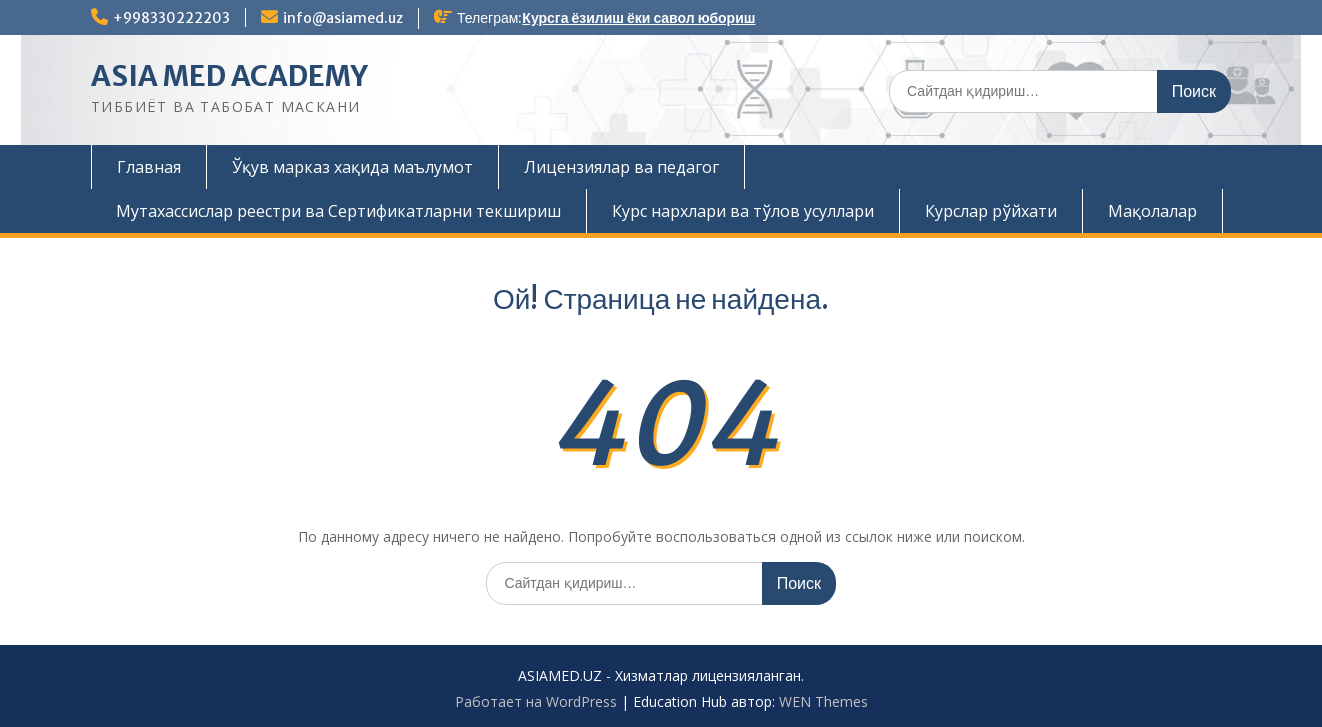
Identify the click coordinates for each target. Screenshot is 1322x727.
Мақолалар (1152, 211)
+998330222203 (171, 18)
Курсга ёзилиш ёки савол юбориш (638, 18)
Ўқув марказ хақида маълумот (352, 167)
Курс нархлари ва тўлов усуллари (743, 211)
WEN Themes (823, 701)
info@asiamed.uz (343, 18)
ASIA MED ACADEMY (229, 76)
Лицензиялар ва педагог (621, 167)
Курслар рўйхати (991, 211)
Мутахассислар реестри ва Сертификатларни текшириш (338, 211)
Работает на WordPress (536, 701)
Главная (149, 167)
